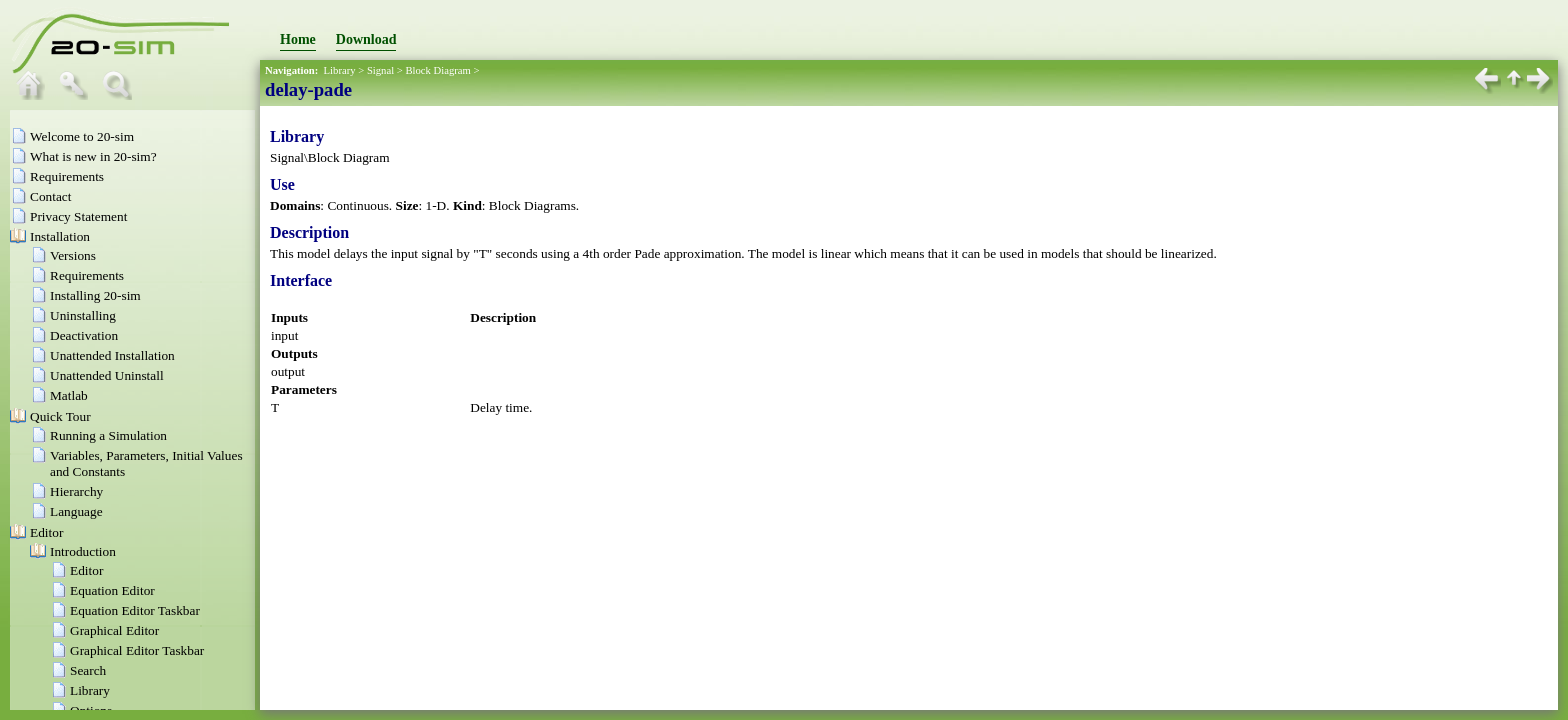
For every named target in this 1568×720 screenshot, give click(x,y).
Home (298, 39)
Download (366, 39)
